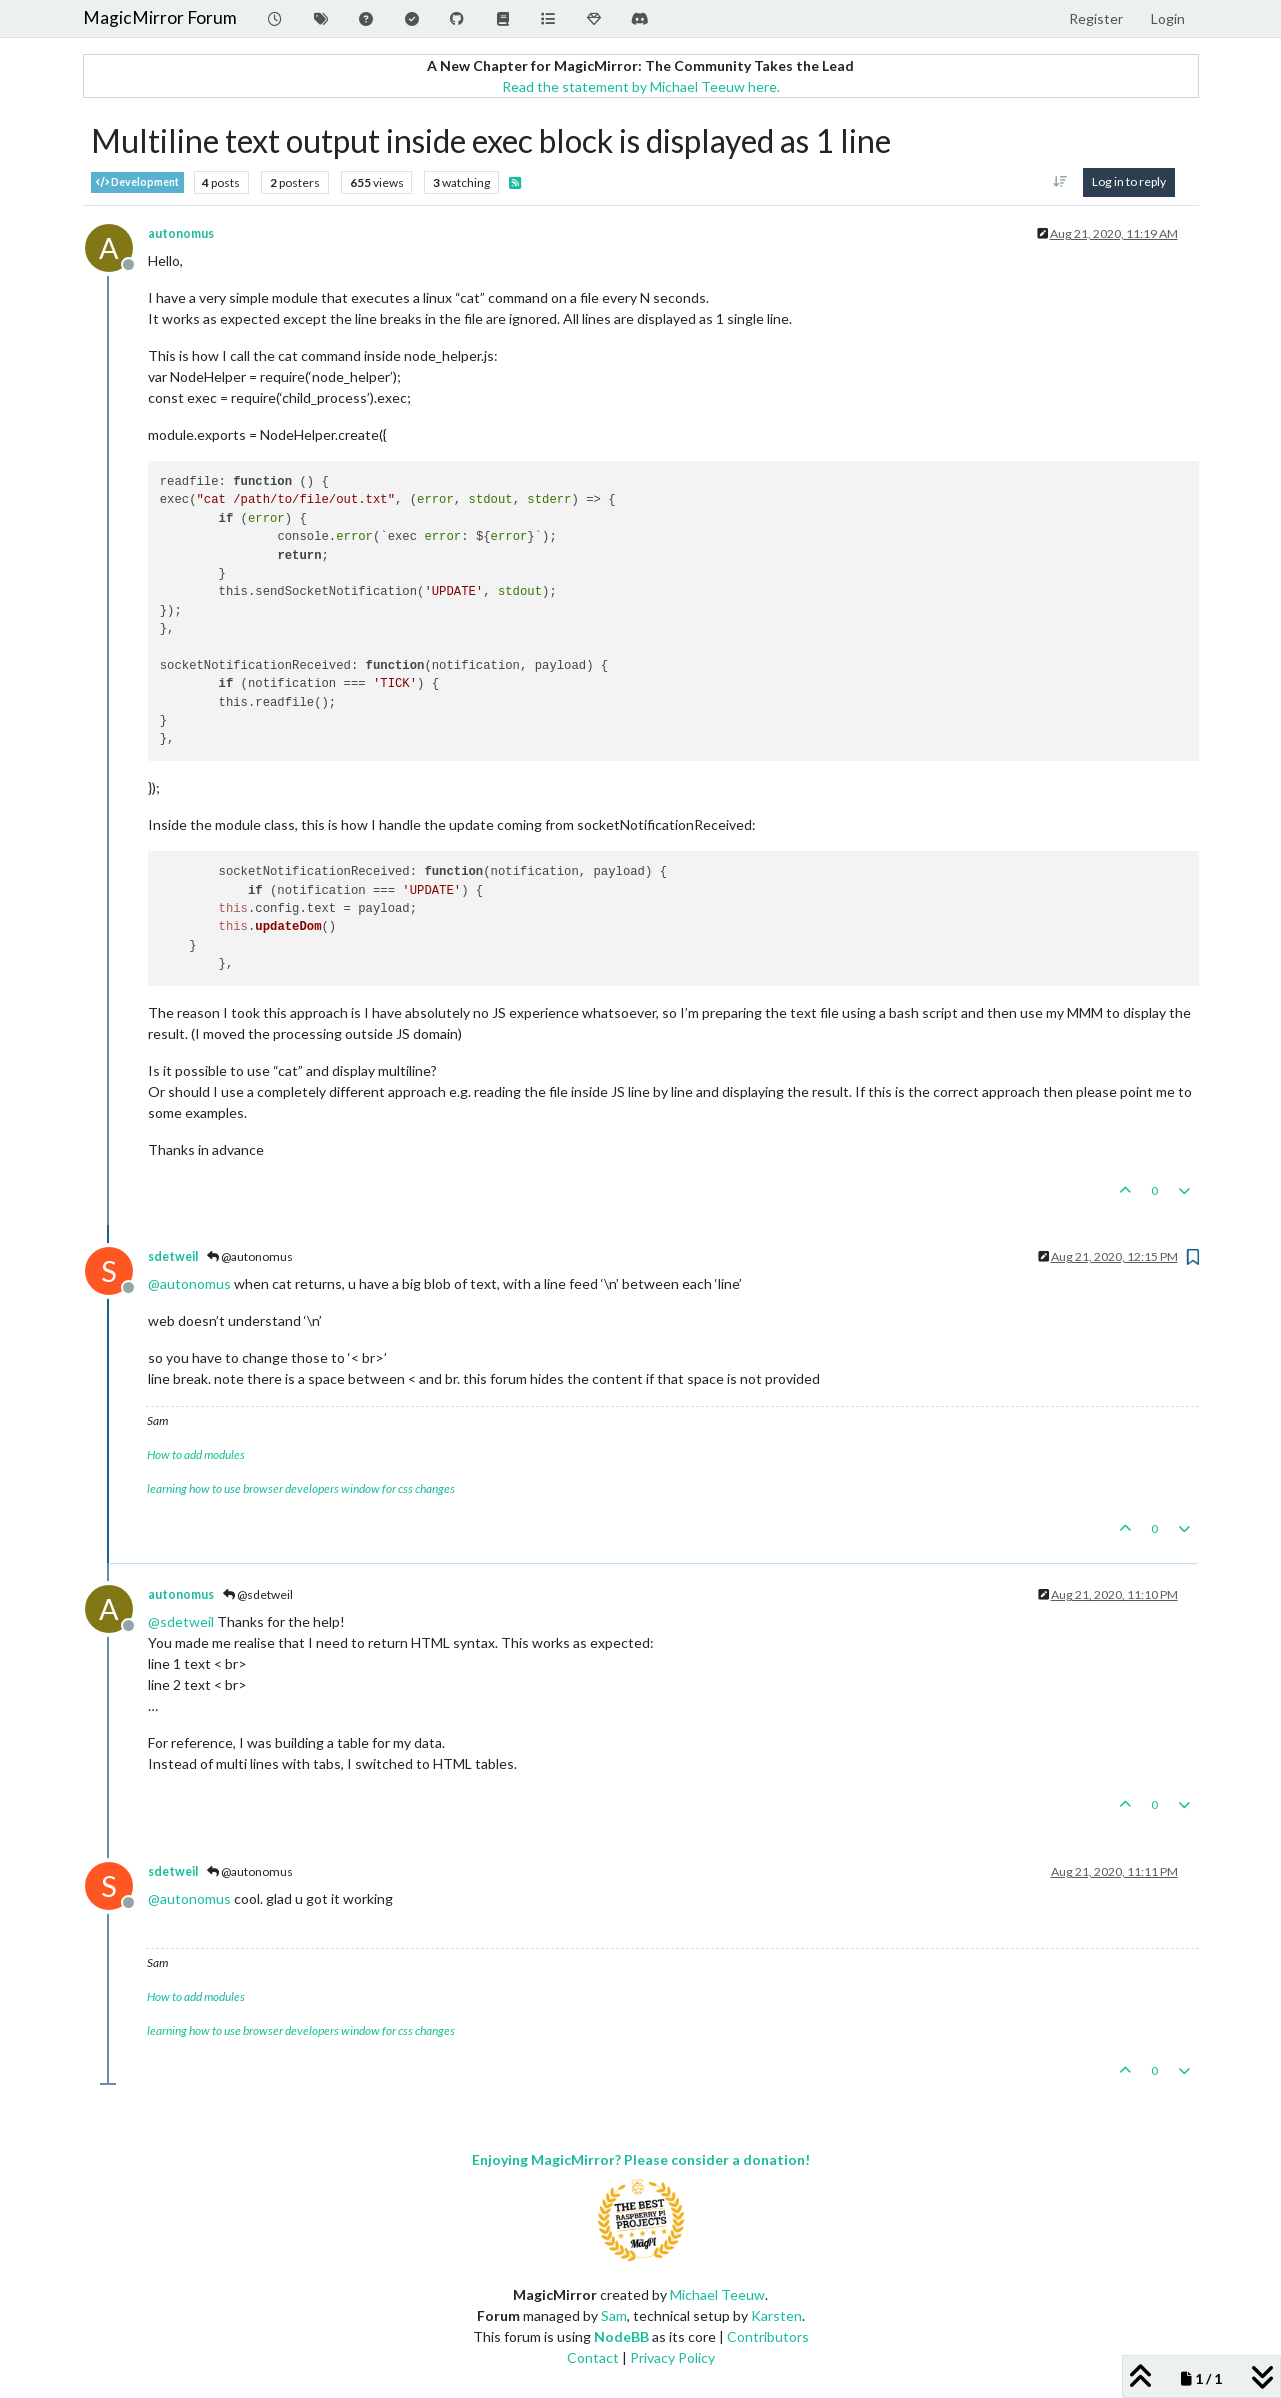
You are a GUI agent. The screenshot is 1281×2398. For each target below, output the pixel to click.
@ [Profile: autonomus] (189, 1283)
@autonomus (250, 1256)
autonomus (181, 233)
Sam (614, 2315)
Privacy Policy (672, 2357)
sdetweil (173, 1256)
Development (137, 182)
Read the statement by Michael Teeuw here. (641, 86)
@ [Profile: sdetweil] (181, 1621)
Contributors (768, 2336)
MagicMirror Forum (160, 17)
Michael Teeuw (717, 2294)
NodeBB (621, 2336)
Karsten (776, 2315)
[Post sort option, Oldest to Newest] (1059, 182)
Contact (593, 2357)
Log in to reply (1129, 181)
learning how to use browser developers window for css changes (301, 1488)
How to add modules (196, 1454)
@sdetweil (258, 1594)
